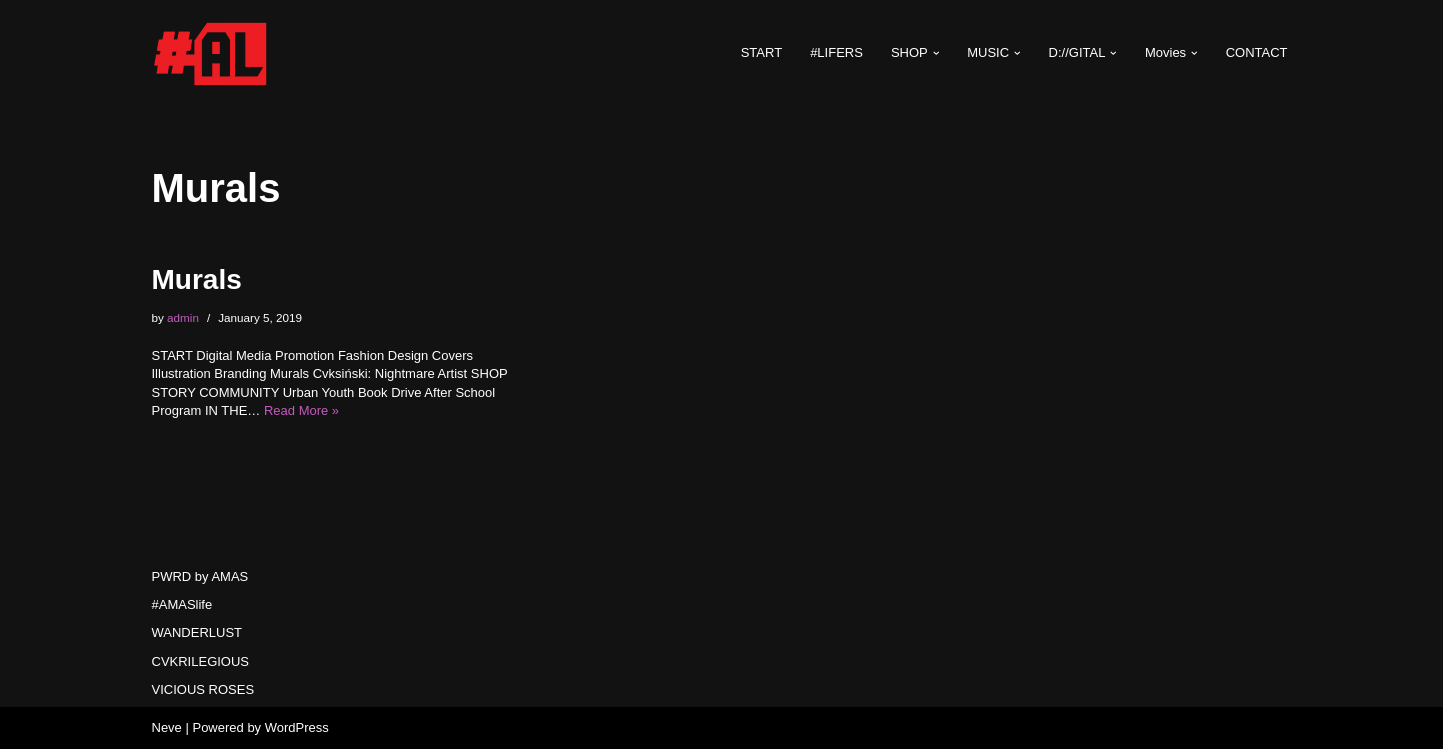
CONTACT (1257, 52)
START (761, 52)
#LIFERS (836, 52)
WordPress (297, 727)
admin (183, 317)
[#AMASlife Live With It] (212, 53)
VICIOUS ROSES (203, 689)
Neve (167, 727)
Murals (197, 279)
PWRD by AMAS (200, 576)
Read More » (301, 410)
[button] (936, 53)
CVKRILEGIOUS (201, 661)
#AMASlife (182, 604)
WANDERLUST (197, 632)
